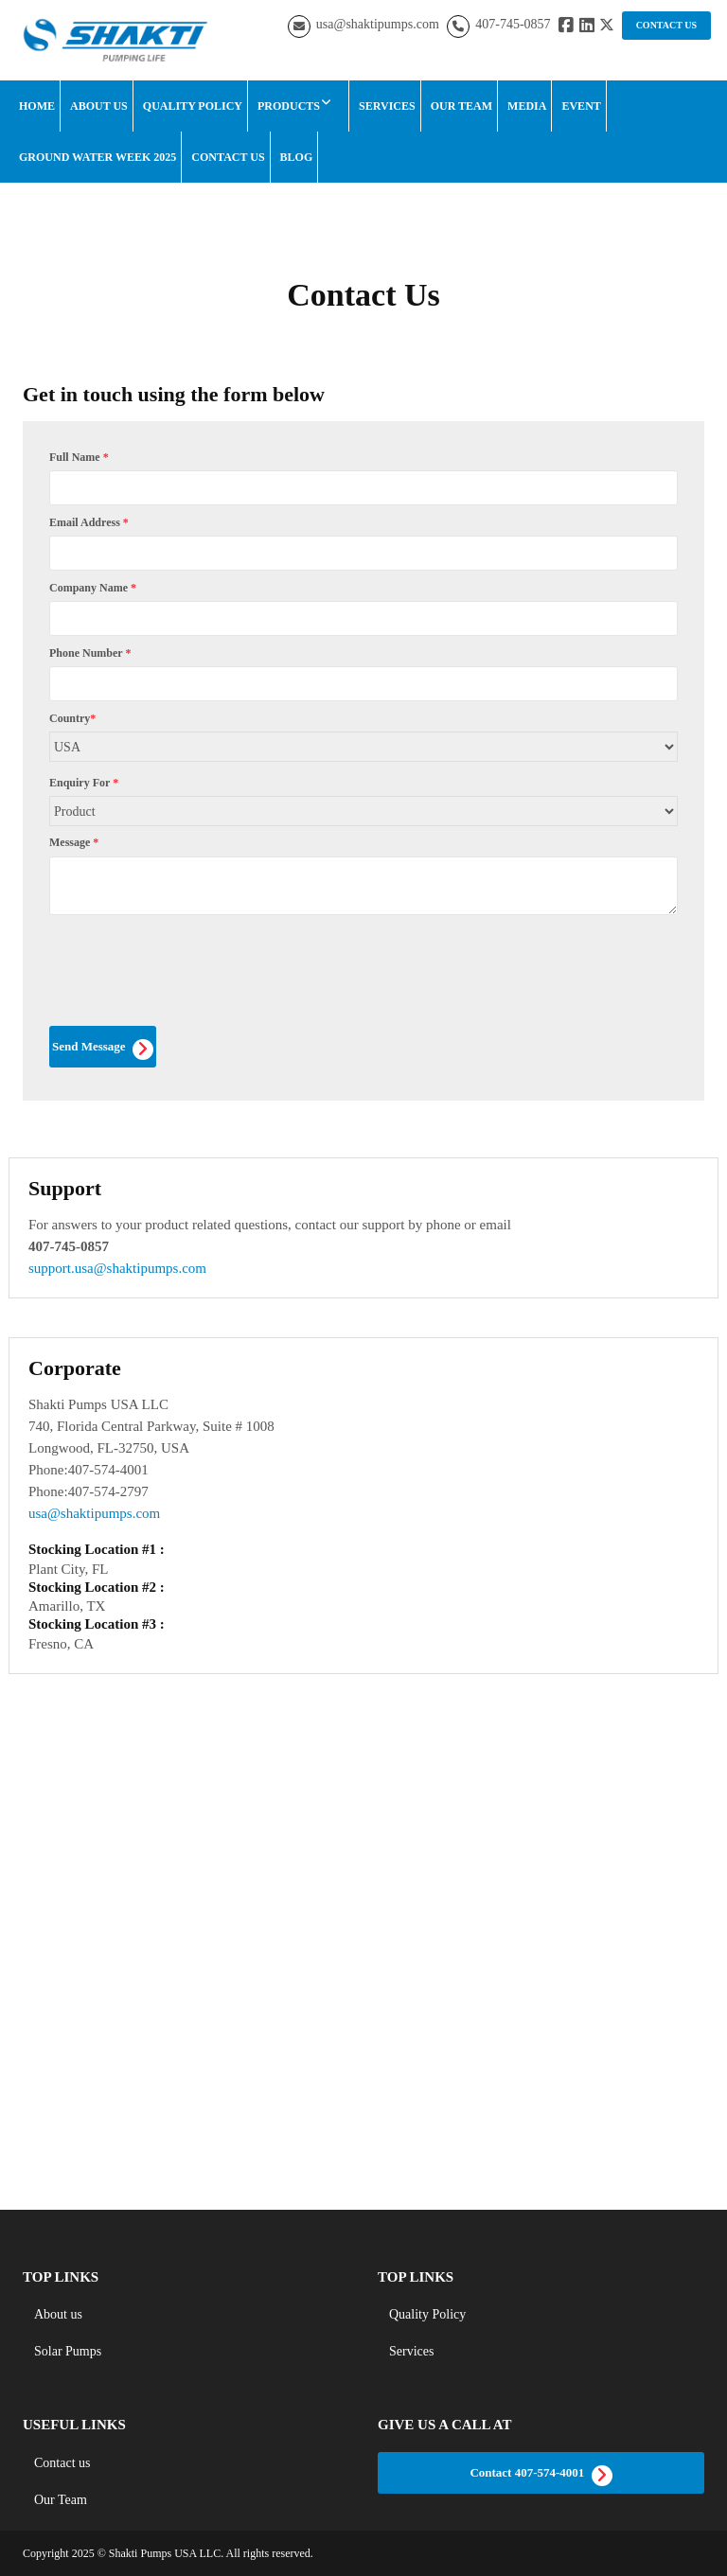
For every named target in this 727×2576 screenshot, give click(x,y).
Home (37, 106)
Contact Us (227, 157)
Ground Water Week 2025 (97, 157)
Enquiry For (83, 782)
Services (387, 106)
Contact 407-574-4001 (541, 2475)
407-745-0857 (512, 24)
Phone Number (90, 653)
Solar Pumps (67, 2351)
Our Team (461, 106)
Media (526, 106)
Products (288, 106)
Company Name (92, 587)
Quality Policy (192, 106)
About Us (99, 106)
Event (580, 106)
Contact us (62, 2463)
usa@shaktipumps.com (377, 24)
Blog (296, 157)
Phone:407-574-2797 (88, 1491)
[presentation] (193, 982)
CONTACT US (666, 25)
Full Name (79, 457)
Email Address (89, 522)
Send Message (102, 1049)
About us (58, 2314)
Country (72, 718)
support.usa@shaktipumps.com (117, 1268)
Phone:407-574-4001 (88, 1469)
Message (73, 842)
